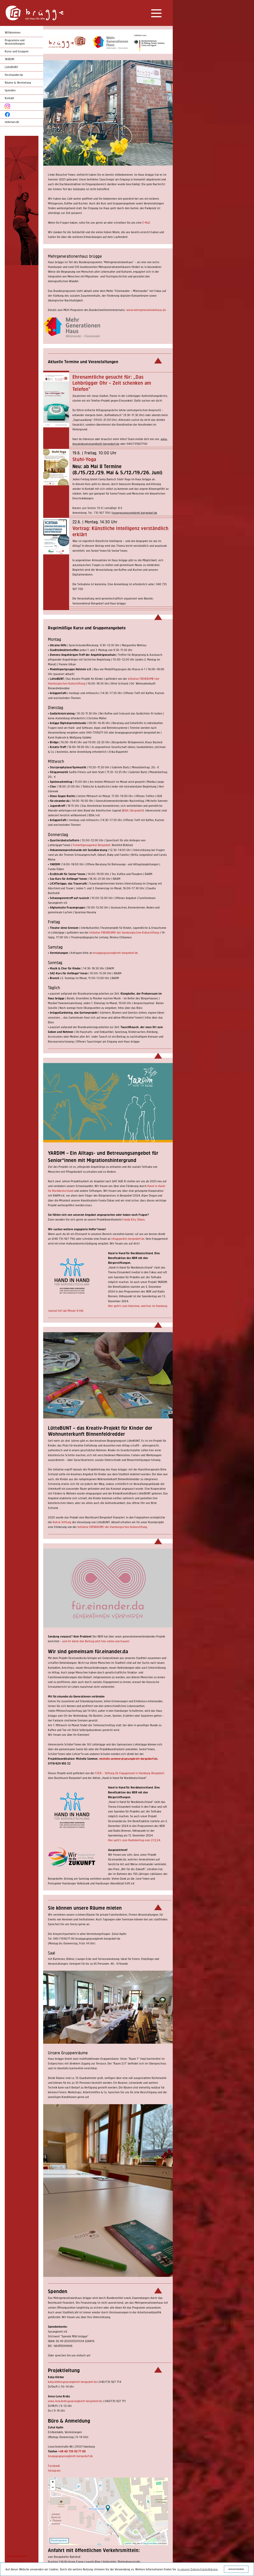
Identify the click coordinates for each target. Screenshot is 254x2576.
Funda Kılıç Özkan (134, 1219)
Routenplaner (59, 2540)
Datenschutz (14, 2561)
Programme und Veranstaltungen (15, 42)
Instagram (54, 2470)
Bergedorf (133, 810)
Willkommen (12, 32)
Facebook (54, 2465)
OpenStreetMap (150, 2543)
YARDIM (9, 58)
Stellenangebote (17, 2555)
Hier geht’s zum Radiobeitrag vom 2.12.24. (134, 1840)
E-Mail (146, 222)
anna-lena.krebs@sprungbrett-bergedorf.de (75, 2400)
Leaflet (128, 2543)
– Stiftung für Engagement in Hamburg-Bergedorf (129, 1773)
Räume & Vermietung (18, 82)
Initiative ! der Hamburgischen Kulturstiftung (124, 932)
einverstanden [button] (236, 2569)
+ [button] (53, 2482)
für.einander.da (14, 74)
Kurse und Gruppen (17, 51)
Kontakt (9, 97)
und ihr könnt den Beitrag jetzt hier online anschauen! (95, 1641)
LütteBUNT (11, 66)
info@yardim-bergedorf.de (127, 1238)
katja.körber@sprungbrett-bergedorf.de (72, 2381)
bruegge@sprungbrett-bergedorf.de (134, 512)
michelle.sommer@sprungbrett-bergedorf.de (128, 1758)
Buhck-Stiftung (62, 1522)
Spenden (10, 90)
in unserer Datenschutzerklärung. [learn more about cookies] (198, 2569)
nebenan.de (12, 121)
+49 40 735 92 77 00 (72, 2451)
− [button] (53, 2487)
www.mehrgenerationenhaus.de (146, 309)
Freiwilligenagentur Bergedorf (91, 844)
